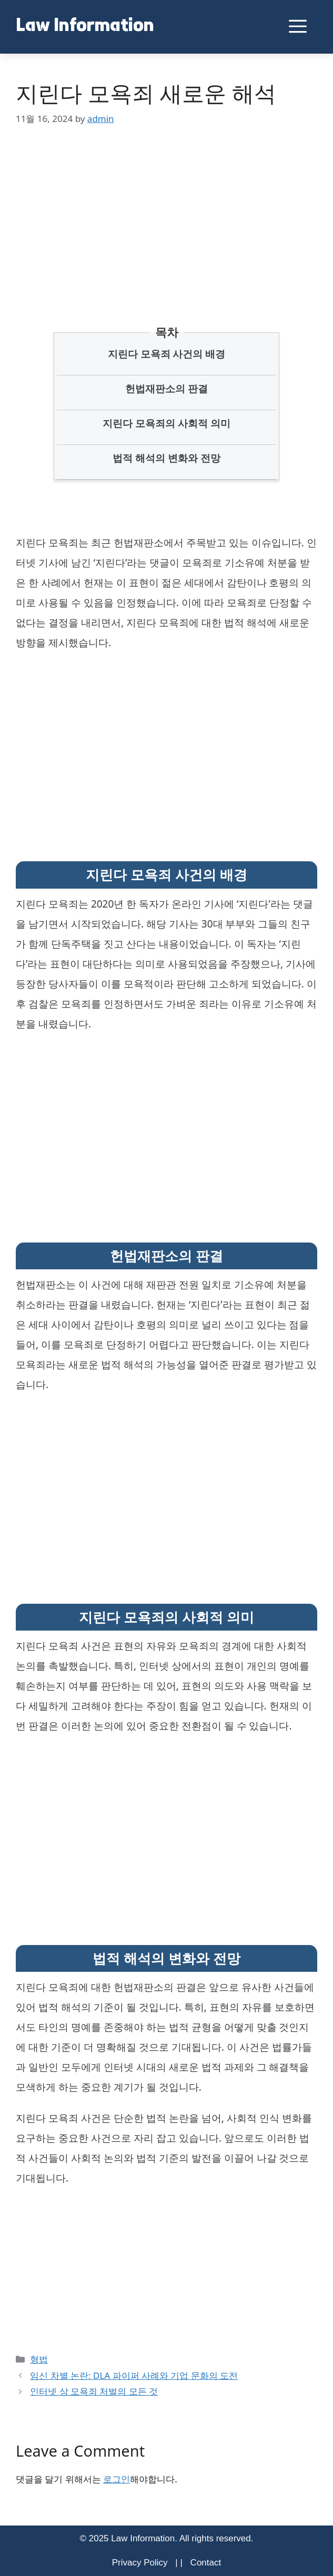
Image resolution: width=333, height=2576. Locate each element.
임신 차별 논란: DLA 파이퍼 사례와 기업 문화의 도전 (134, 2375)
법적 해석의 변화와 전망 (166, 458)
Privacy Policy (140, 2563)
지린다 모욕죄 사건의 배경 (167, 354)
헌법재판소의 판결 (166, 388)
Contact (205, 2563)
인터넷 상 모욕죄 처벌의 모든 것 (94, 2391)
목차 (166, 332)
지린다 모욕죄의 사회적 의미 (166, 423)
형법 (39, 2359)
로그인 (116, 2479)
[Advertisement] (167, 210)
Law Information (85, 26)
